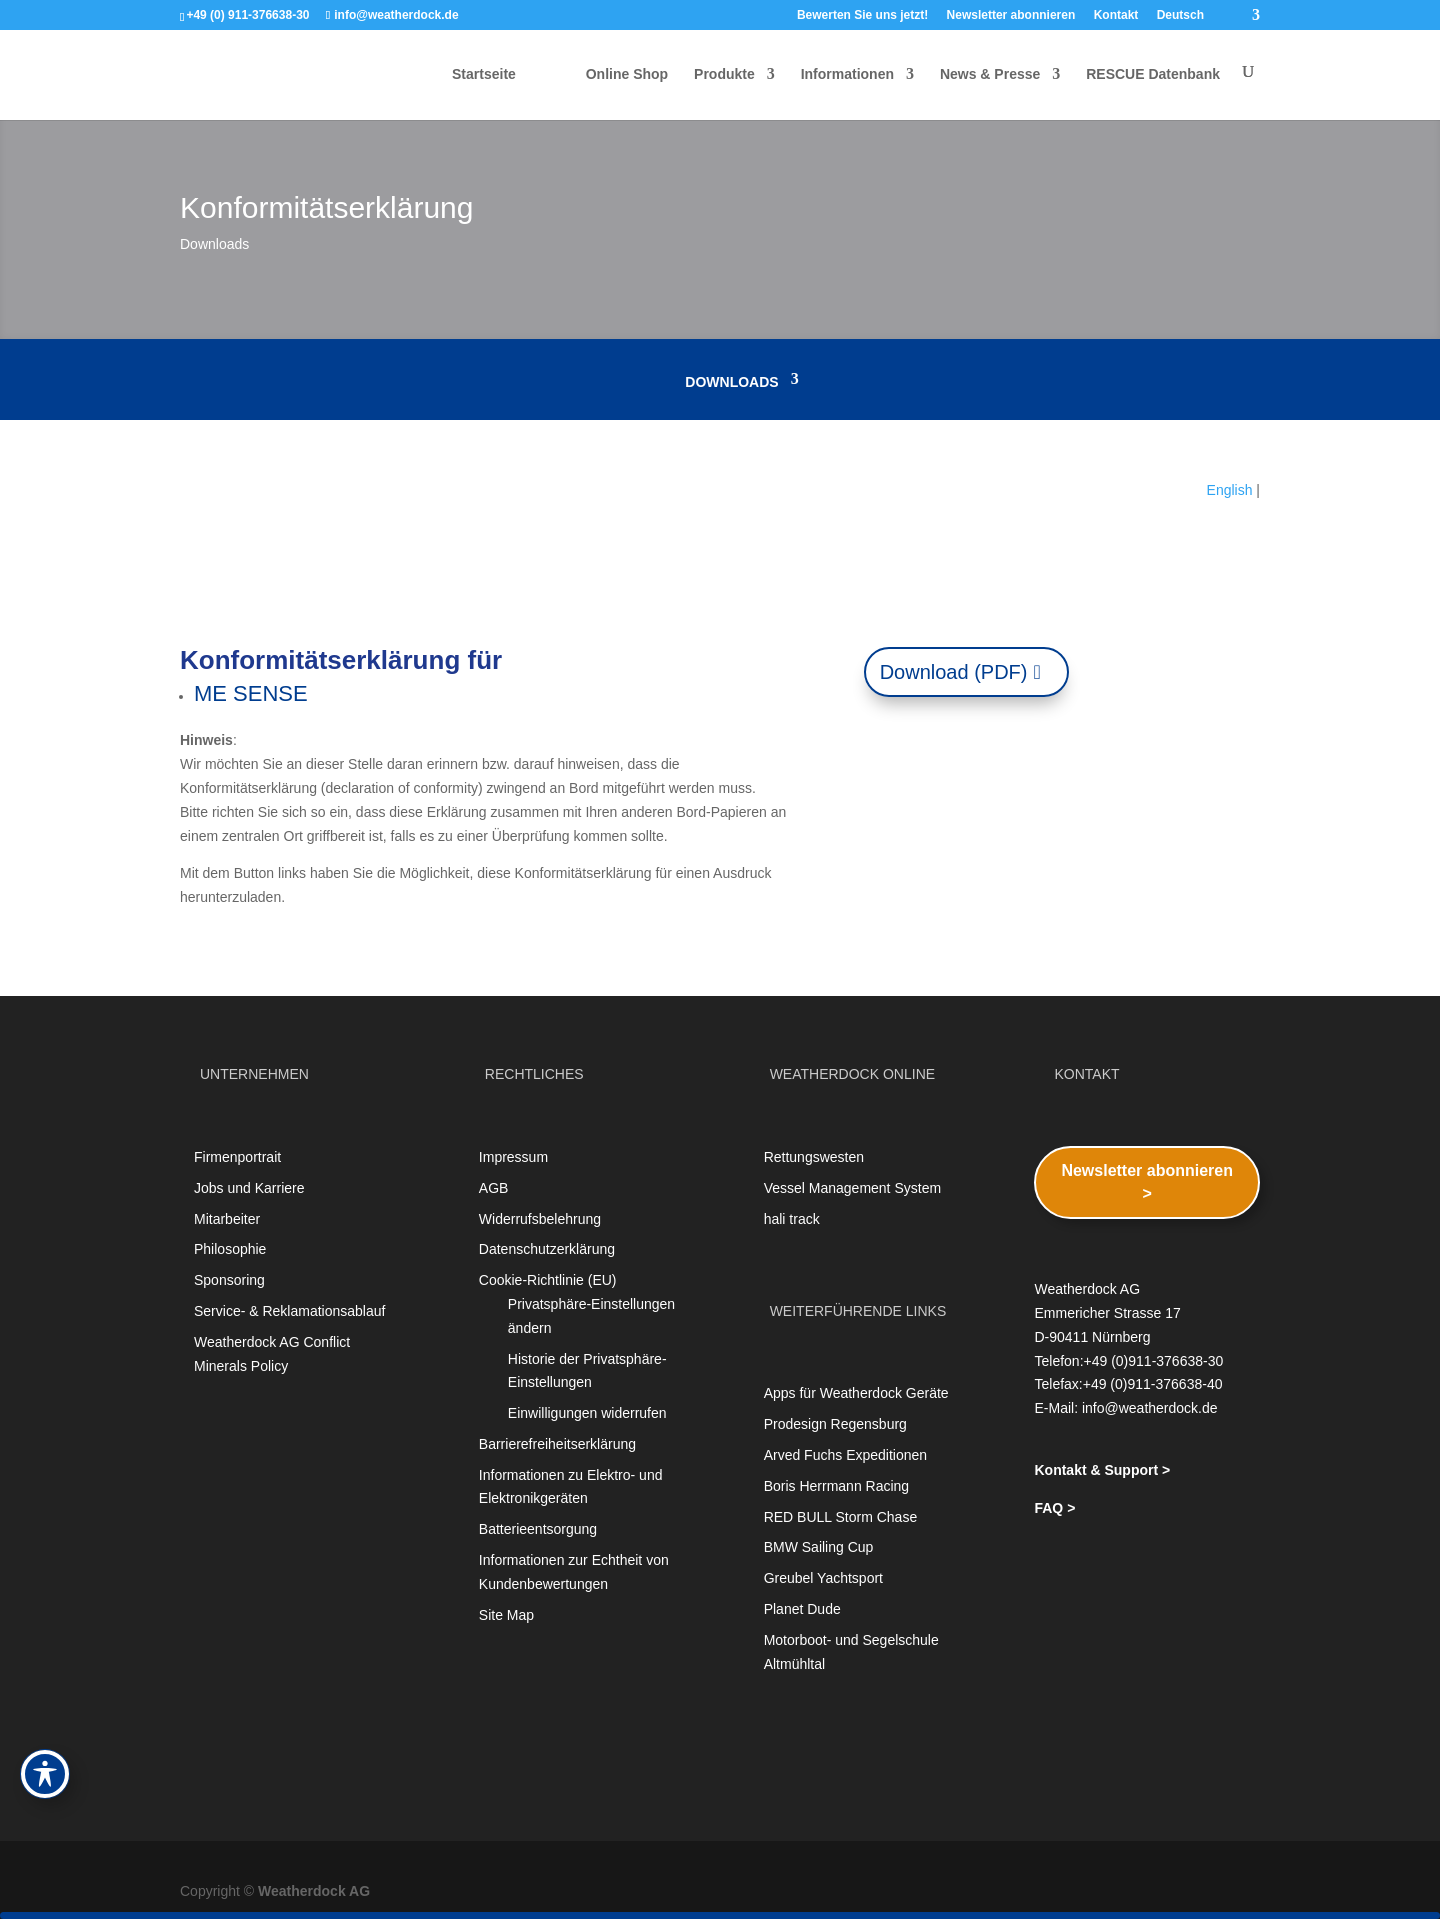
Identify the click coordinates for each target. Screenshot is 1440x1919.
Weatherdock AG (314, 1891)
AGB (494, 1188)
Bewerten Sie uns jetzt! (862, 15)
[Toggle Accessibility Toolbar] (45, 1774)
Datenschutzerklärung (547, 1249)
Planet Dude (802, 1609)
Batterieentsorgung (538, 1529)
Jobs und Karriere (249, 1188)
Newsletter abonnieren (1011, 15)
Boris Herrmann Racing (837, 1486)
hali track (792, 1219)
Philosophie (230, 1249)
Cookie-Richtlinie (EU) (548, 1280)
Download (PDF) (954, 672)
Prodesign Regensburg (835, 1424)
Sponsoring (229, 1280)
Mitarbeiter (227, 1219)
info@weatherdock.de (1150, 1408)
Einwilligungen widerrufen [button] (587, 1413)
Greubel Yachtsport (823, 1578)
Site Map (506, 1615)
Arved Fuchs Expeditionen (845, 1455)
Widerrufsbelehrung (540, 1219)
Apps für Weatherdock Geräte (856, 1393)
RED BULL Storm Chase (841, 1517)
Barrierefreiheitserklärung (557, 1444)
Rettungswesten (814, 1157)
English (1230, 490)
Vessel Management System (852, 1188)
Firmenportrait (237, 1157)
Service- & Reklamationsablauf (289, 1311)
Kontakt (1116, 15)
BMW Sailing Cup (819, 1547)
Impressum (513, 1157)
